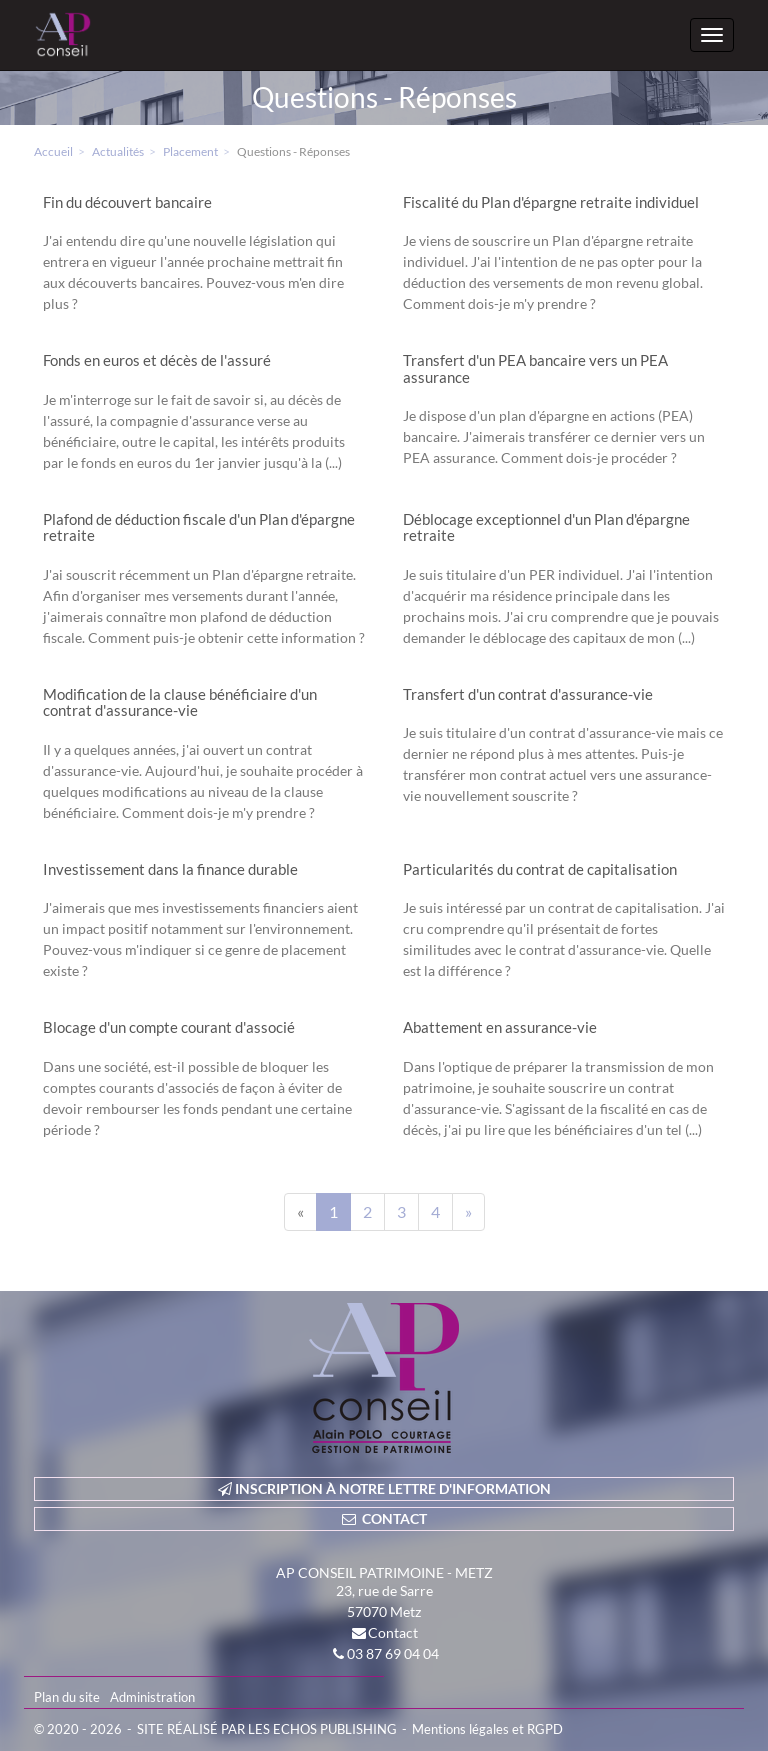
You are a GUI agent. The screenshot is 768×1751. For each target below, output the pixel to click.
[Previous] (300, 1212)
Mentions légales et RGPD (487, 1729)
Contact (393, 1632)
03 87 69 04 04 (393, 1653)
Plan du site (67, 1697)
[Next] (468, 1212)
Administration (152, 1697)
